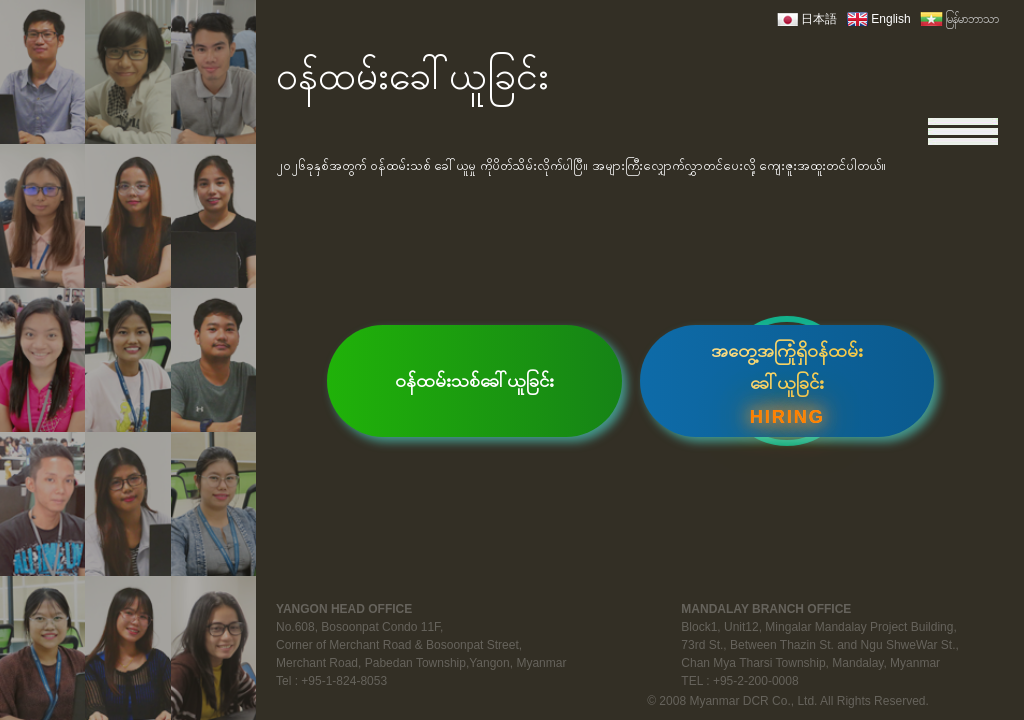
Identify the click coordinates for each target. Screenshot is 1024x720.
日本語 (819, 19)
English (890, 19)
